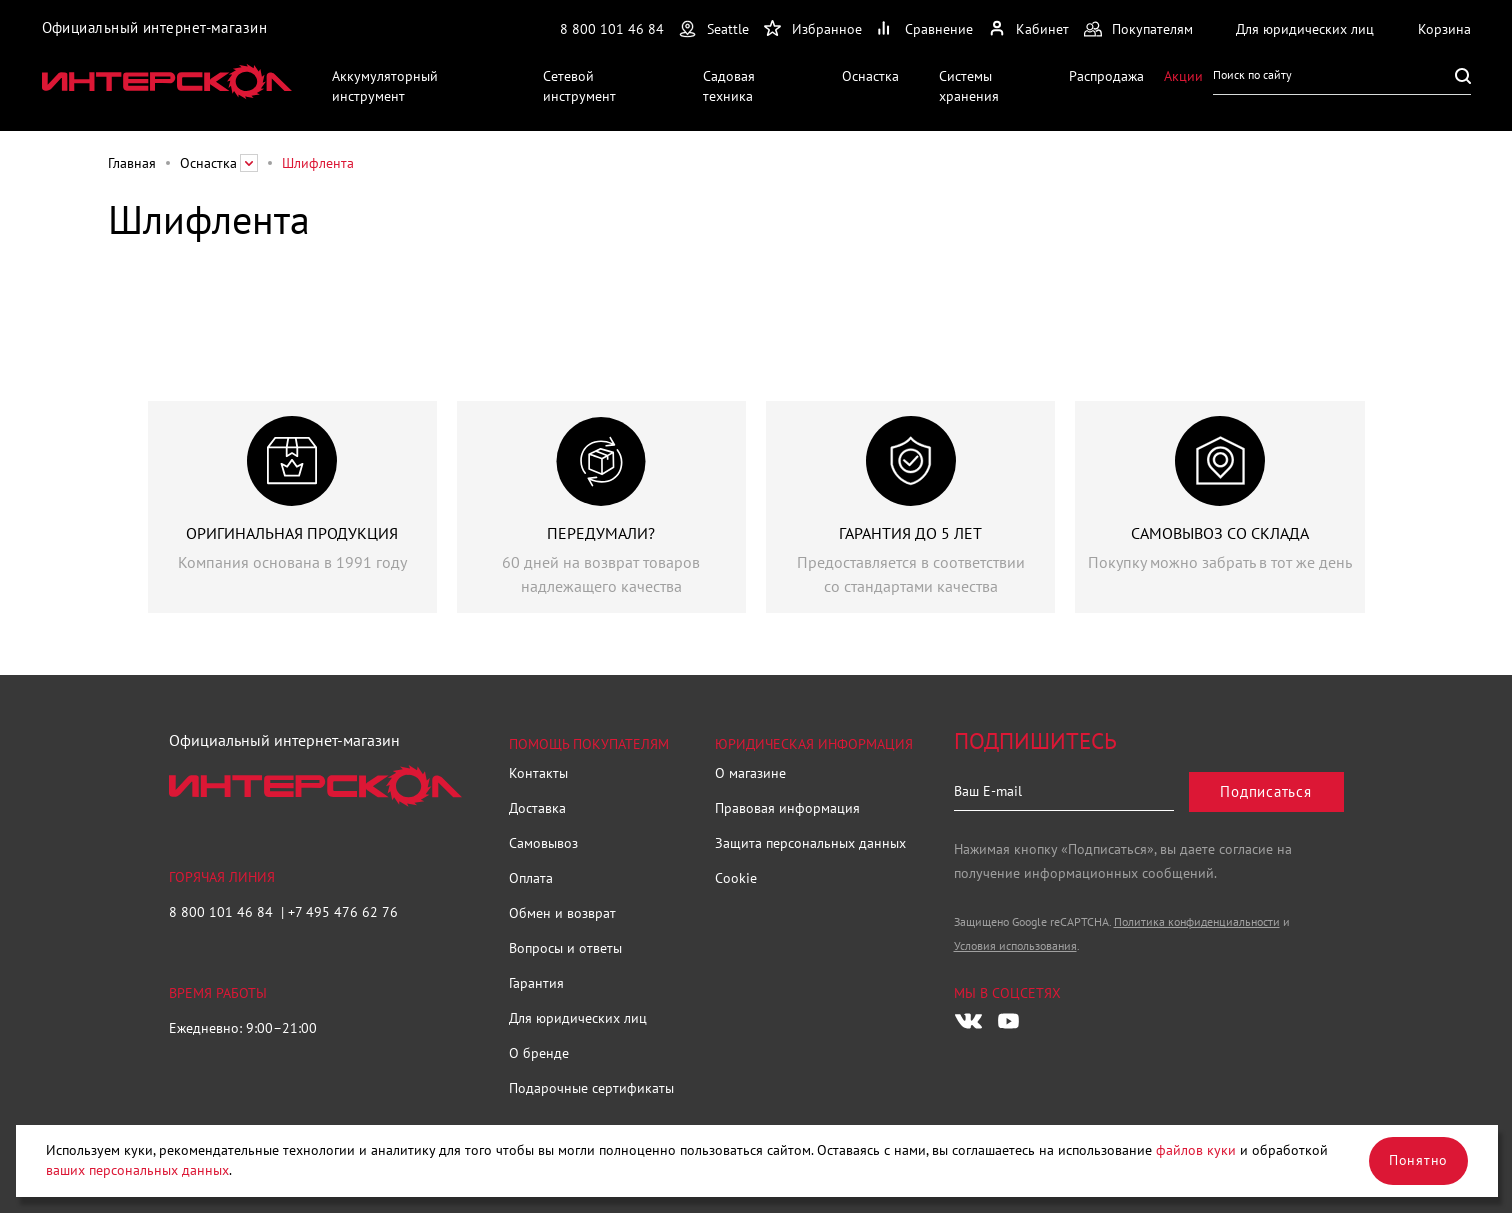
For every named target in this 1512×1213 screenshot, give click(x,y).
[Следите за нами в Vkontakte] (968, 1021)
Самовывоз (543, 843)
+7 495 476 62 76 (343, 912)
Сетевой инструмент (579, 86)
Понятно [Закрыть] (1418, 1160)
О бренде (539, 1053)
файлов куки (1196, 1150)
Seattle (728, 29)
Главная (132, 163)
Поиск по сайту (1252, 74)
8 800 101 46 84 (612, 29)
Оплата (531, 878)
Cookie (736, 878)
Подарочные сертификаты (591, 1088)
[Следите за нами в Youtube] (1009, 1021)
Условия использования (1015, 945)
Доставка (537, 808)
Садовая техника (729, 86)
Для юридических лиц (578, 1018)
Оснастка (870, 76)
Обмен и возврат (562, 913)
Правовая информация (787, 808)
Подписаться (1265, 791)
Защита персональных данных (810, 843)
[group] (292, 507)
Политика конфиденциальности (1197, 921)
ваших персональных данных (137, 1170)
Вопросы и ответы (565, 948)
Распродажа (1106, 76)
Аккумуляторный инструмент (385, 86)
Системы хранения (969, 86)
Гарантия (536, 983)
